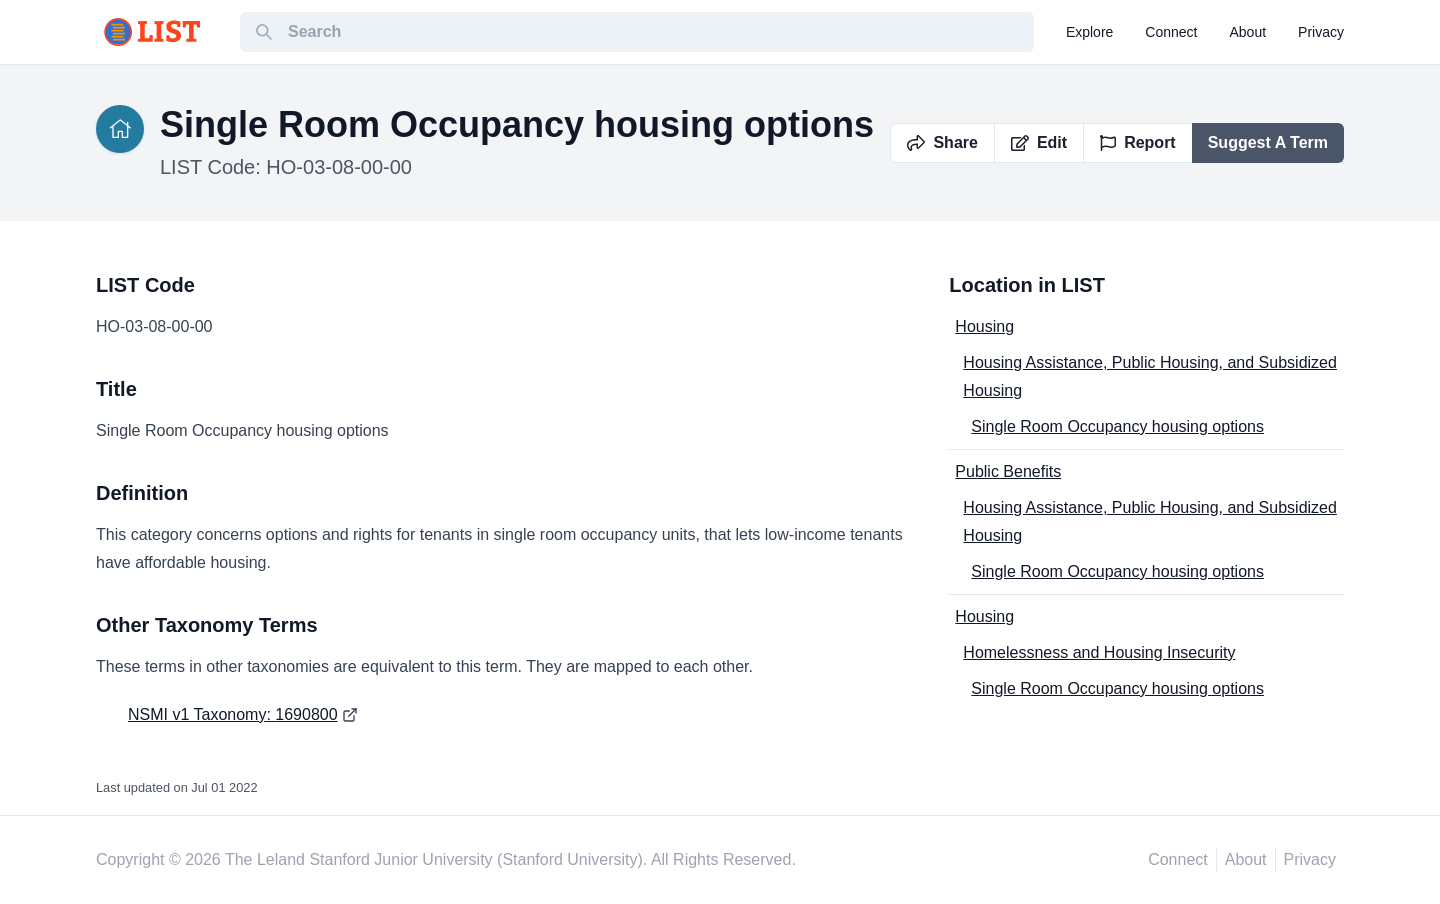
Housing (984, 326)
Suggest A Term (1268, 142)
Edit (1039, 142)
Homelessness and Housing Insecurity (1099, 652)
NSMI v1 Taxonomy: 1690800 (233, 714)
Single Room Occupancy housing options (1117, 426)
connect (1171, 32)
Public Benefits (1008, 471)
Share (942, 142)
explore (1089, 32)
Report (1138, 142)
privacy (1321, 32)
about (1248, 32)
